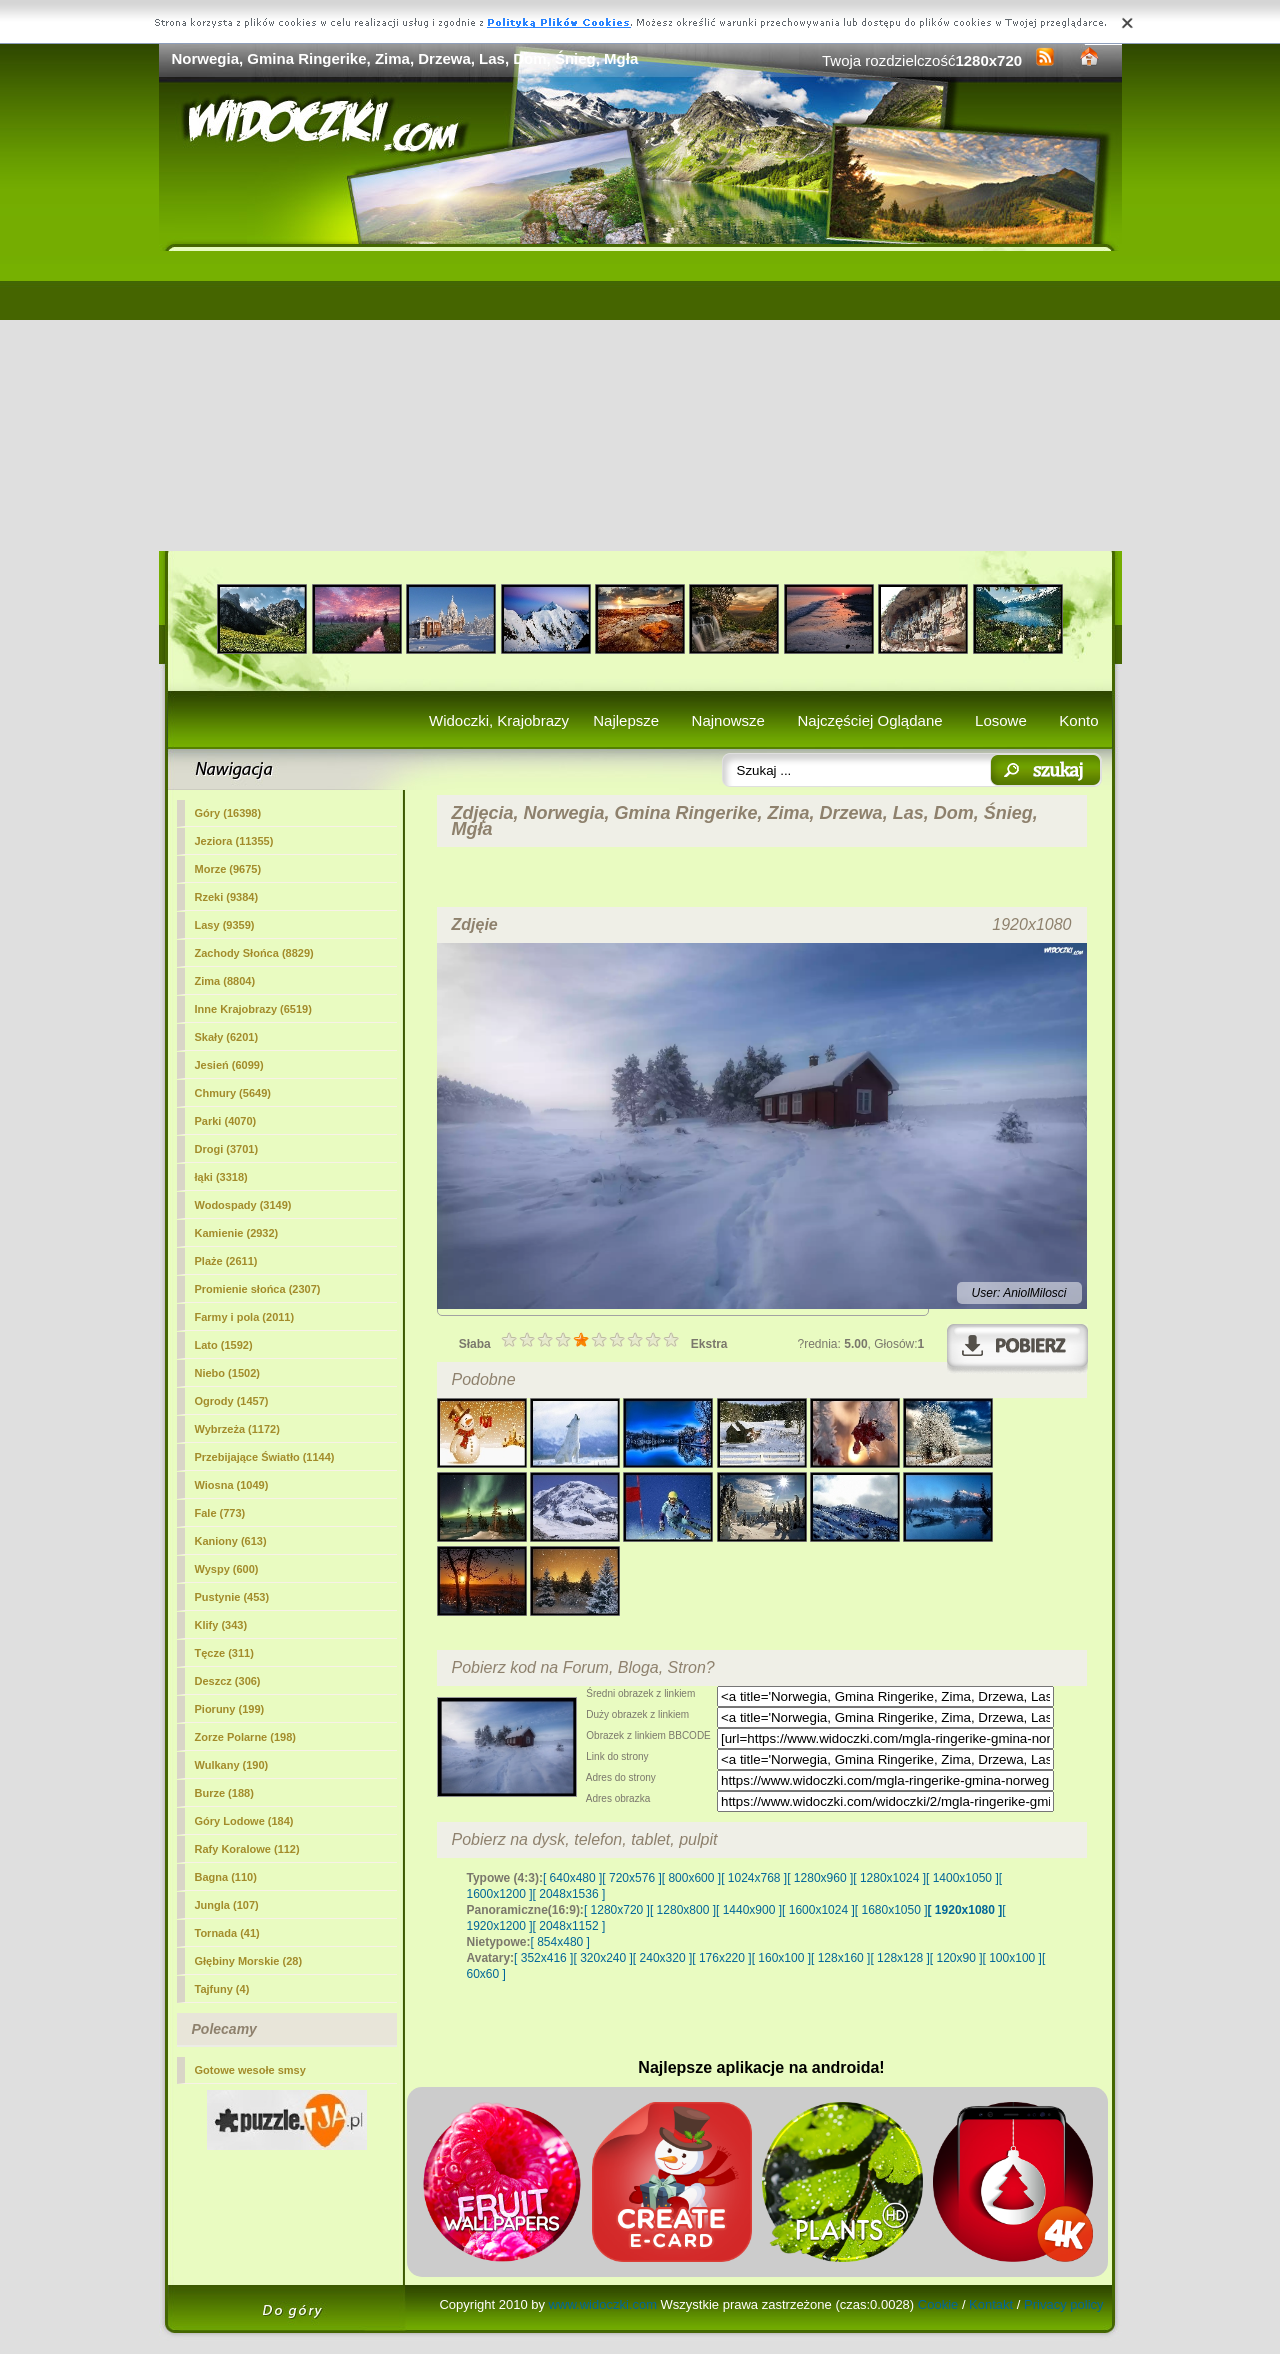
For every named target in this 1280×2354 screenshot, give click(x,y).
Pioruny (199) (230, 1709)
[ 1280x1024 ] (889, 1878)
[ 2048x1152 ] (569, 1926)
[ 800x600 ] (691, 1878)
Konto (1078, 720)
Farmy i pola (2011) (245, 1317)
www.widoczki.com (603, 2304)
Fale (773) (220, 1513)
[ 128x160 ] (840, 1958)
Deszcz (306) (228, 1681)
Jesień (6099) (229, 1065)
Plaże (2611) (226, 1261)
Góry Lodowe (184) (244, 1821)
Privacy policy (1063, 2304)
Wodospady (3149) (243, 1205)
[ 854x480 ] (560, 1942)
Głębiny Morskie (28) (249, 1961)
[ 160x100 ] (781, 1958)
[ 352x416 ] (543, 1958)
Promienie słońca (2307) (258, 1289)
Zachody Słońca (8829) (254, 953)
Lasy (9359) (225, 925)
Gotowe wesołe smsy (250, 2070)
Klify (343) (221, 1625)
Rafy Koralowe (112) (247, 1849)
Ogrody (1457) (232, 1401)
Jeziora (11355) (234, 841)
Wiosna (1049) (232, 1485)
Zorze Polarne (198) (245, 1737)
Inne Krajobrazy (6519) (253, 1009)
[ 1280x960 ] (820, 1878)
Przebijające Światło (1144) (265, 1457)
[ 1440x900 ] (749, 1910)
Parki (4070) (226, 1121)
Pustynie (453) (232, 1597)
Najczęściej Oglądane (869, 720)
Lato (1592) (224, 1345)
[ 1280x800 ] (683, 1910)
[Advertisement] (640, 401)
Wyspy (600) (227, 1569)
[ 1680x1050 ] (891, 1910)
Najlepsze (626, 720)
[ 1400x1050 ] (962, 1878)
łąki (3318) (221, 1177)
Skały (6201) (227, 1037)
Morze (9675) (228, 869)
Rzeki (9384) (227, 897)
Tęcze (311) (224, 1653)
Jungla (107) (227, 1905)
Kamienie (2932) (237, 1233)
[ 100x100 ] (1012, 1958)
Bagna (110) (226, 1877)
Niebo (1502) (227, 1373)
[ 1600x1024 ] (818, 1910)
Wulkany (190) (232, 1765)
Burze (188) (224, 1793)
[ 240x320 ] (662, 1958)
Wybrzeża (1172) (237, 1429)
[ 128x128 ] (899, 1958)
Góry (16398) (228, 813)
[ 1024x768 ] (754, 1878)
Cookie (938, 2304)
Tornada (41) (227, 1933)
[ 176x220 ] (721, 1958)
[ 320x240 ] (602, 1958)
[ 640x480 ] (572, 1878)
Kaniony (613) (231, 1541)
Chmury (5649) (233, 1093)
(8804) (225, 981)
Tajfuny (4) (222, 1989)
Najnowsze (728, 720)
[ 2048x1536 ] (569, 1894)
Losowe (1001, 720)
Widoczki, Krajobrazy (499, 720)
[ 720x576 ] (631, 1878)
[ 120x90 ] (956, 1958)
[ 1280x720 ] (617, 1910)
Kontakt (991, 2304)
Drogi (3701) (227, 1149)
